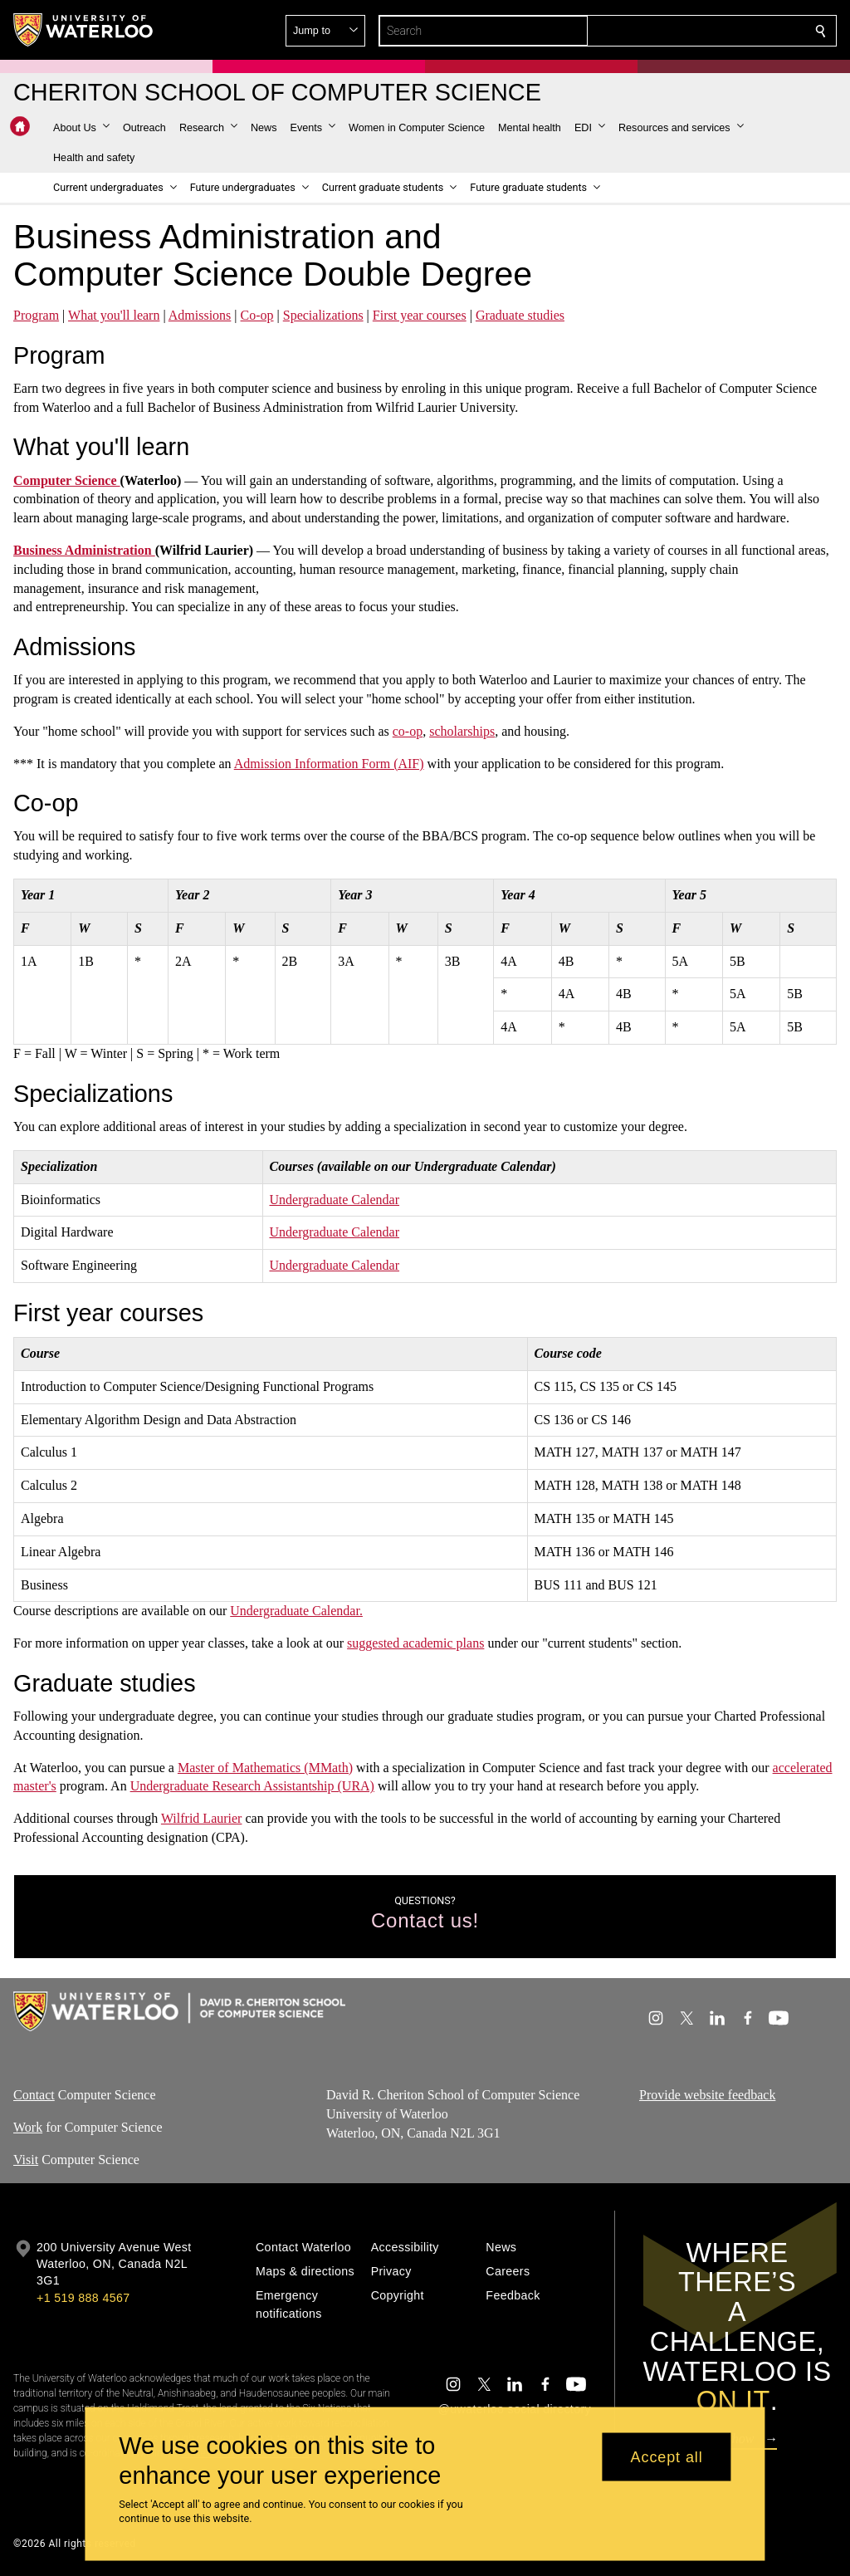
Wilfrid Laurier (201, 1818)
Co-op (257, 315)
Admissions (200, 315)
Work (27, 2127)
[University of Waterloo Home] (83, 30)
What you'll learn (113, 315)
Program (36, 315)
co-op (408, 731)
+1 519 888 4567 (83, 2297)
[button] (701, 31)
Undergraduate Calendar (335, 1200)
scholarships (462, 731)
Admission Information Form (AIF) (329, 764)
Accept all (667, 2456)
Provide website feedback (707, 2095)
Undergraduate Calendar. (296, 1611)
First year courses (420, 315)
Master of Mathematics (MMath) (265, 1768)
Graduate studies (520, 315)
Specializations (323, 315)
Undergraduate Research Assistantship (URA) (252, 1786)
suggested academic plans (415, 1643)
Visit (25, 2159)
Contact (34, 2095)
